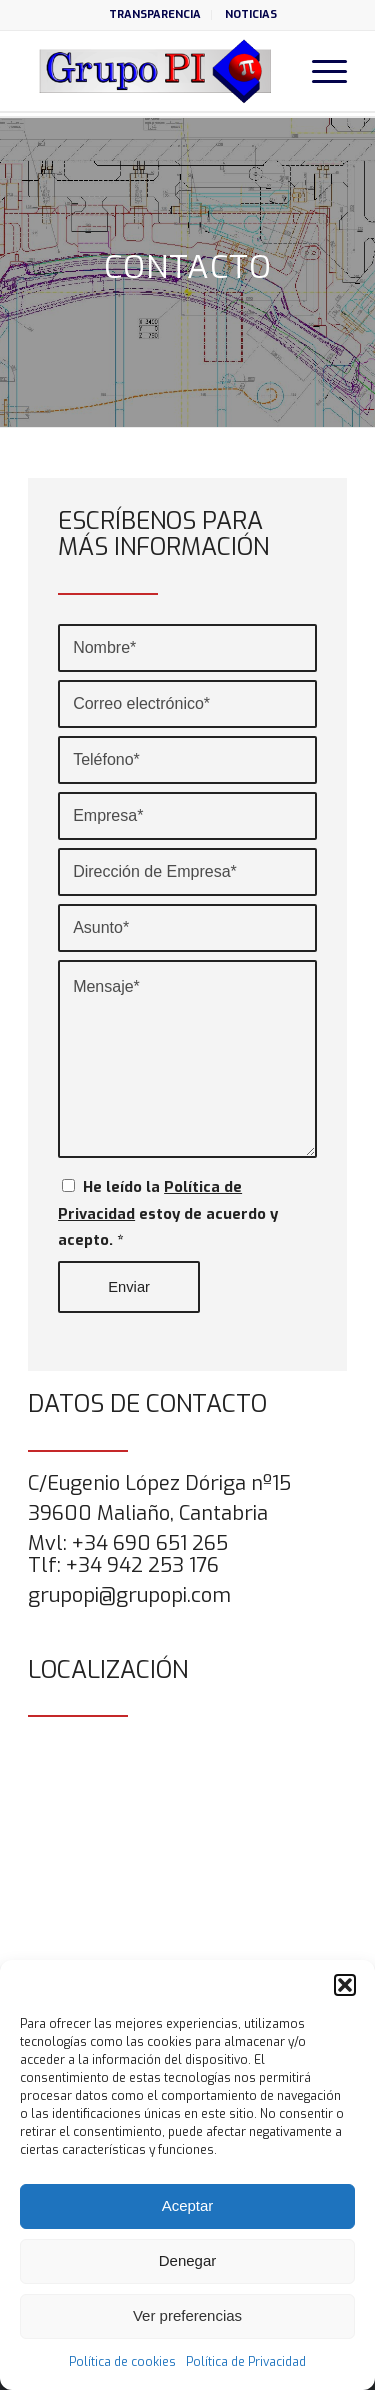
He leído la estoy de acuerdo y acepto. (168, 1213)
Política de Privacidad (246, 2362)
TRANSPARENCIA (155, 14)
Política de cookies (122, 2362)
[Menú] (319, 71)
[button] (345, 1985)
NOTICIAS (251, 14)
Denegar (188, 2260)
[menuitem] (155, 15)
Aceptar (188, 2205)
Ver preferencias (187, 2315)
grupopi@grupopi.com (129, 1595)
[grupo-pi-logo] (155, 71)
